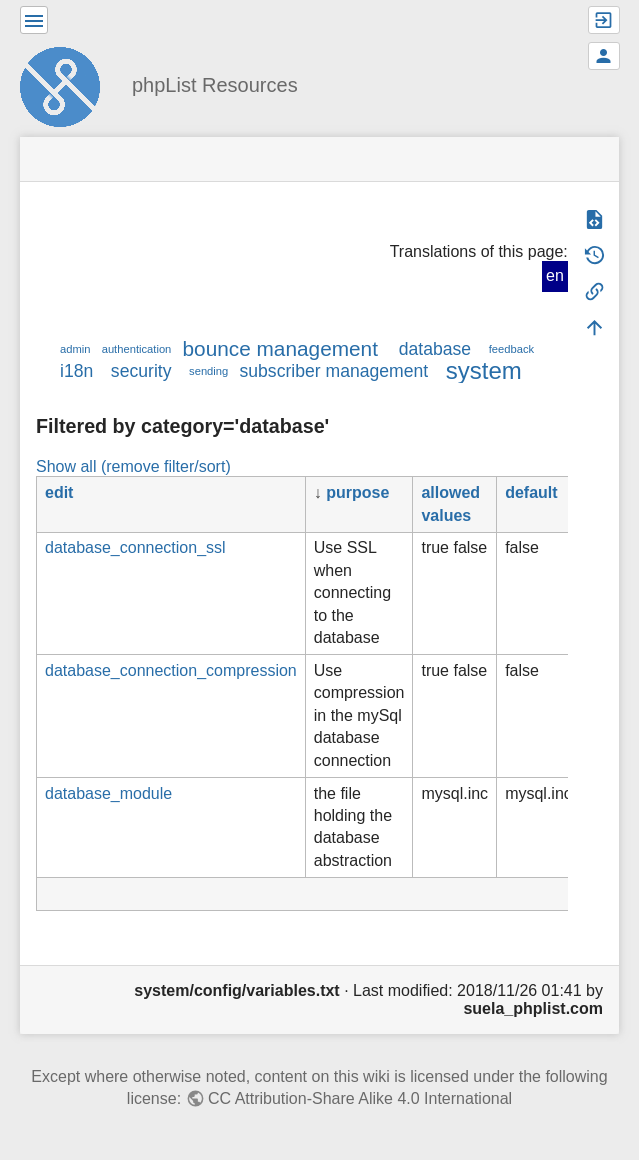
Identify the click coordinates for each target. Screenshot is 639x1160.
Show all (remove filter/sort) (133, 466)
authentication (137, 349)
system (484, 370)
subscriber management (333, 371)
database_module (108, 793)
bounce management (280, 348)
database (435, 349)
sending (208, 371)
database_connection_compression (171, 670)
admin (75, 349)
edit (59, 492)
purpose (357, 492)
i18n (76, 371)
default (531, 492)
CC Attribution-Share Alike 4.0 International (360, 1098)
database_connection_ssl (135, 547)
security (141, 371)
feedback (511, 349)
